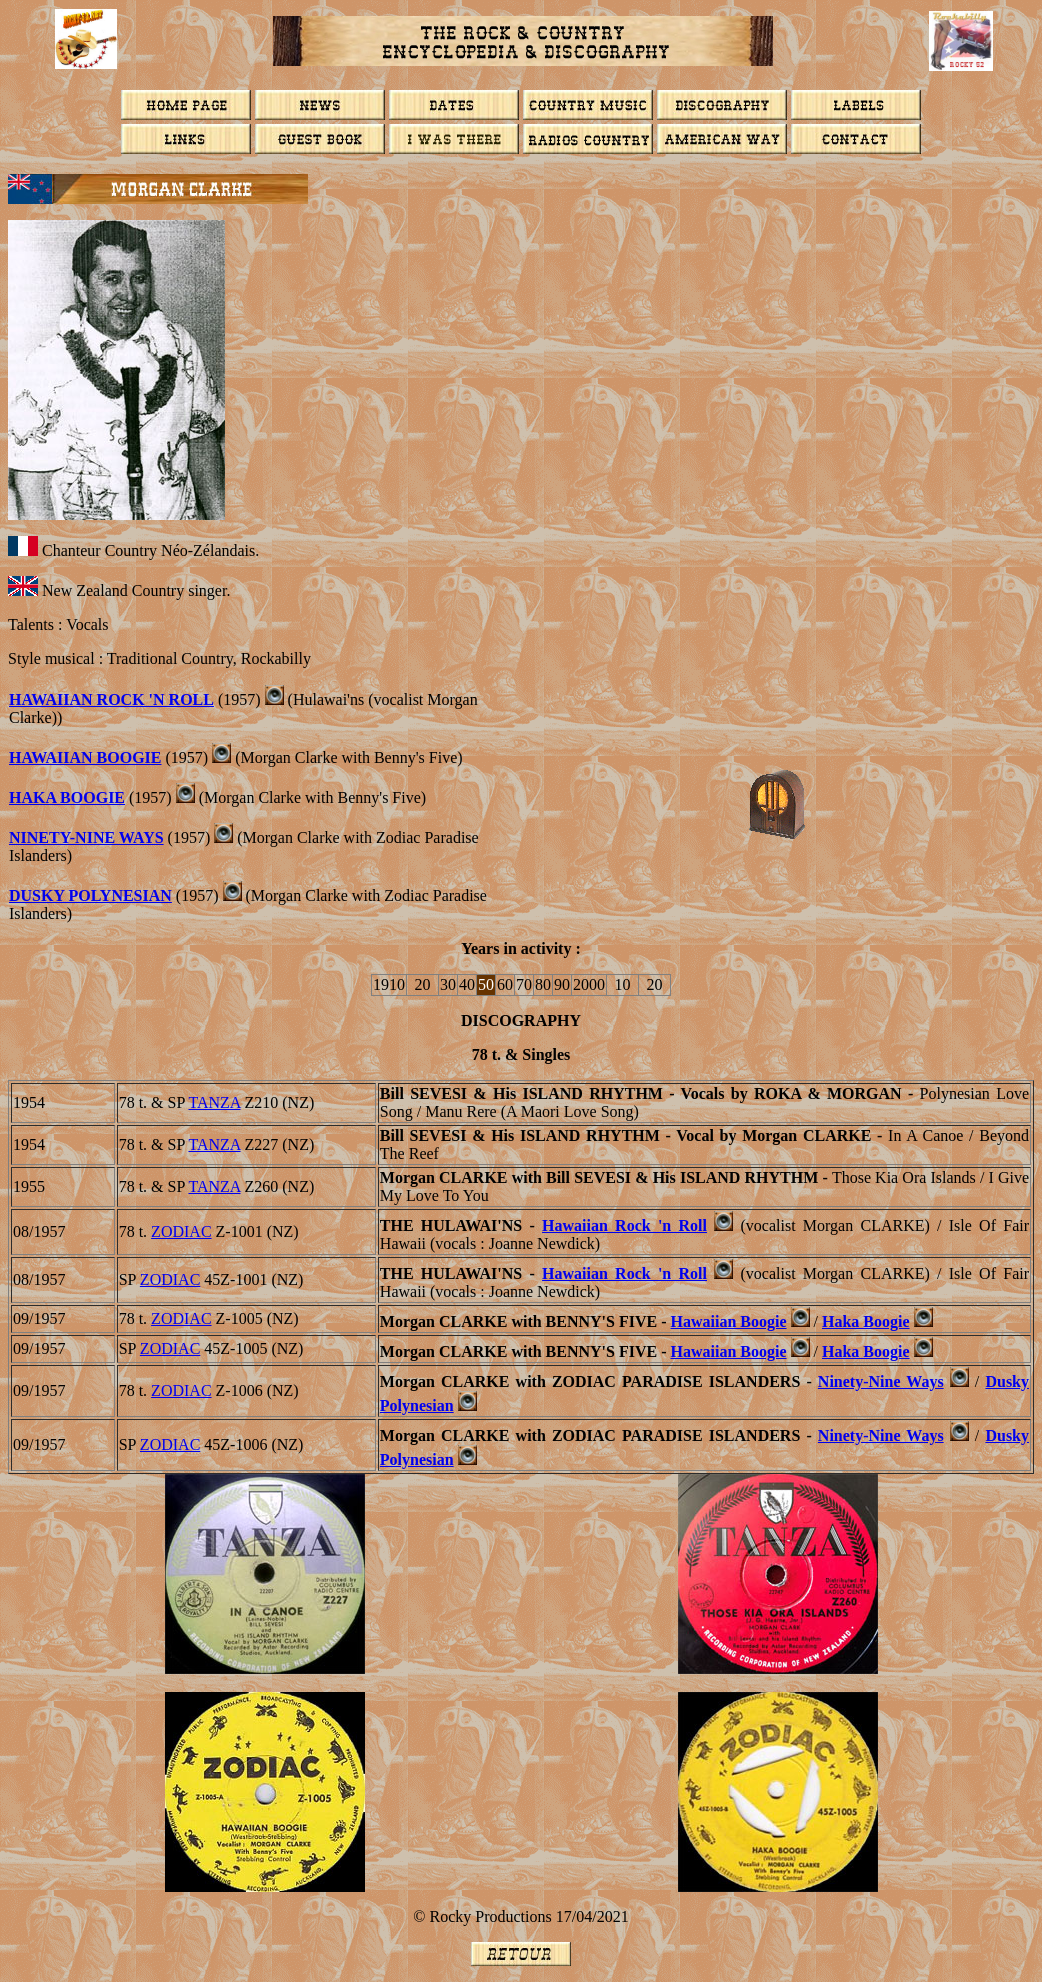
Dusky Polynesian (90, 895)
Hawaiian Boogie (85, 757)
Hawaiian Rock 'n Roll (111, 699)
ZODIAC (181, 1231)
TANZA (214, 1102)
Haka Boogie (866, 1321)
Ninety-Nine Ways (86, 837)
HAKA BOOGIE (67, 797)
